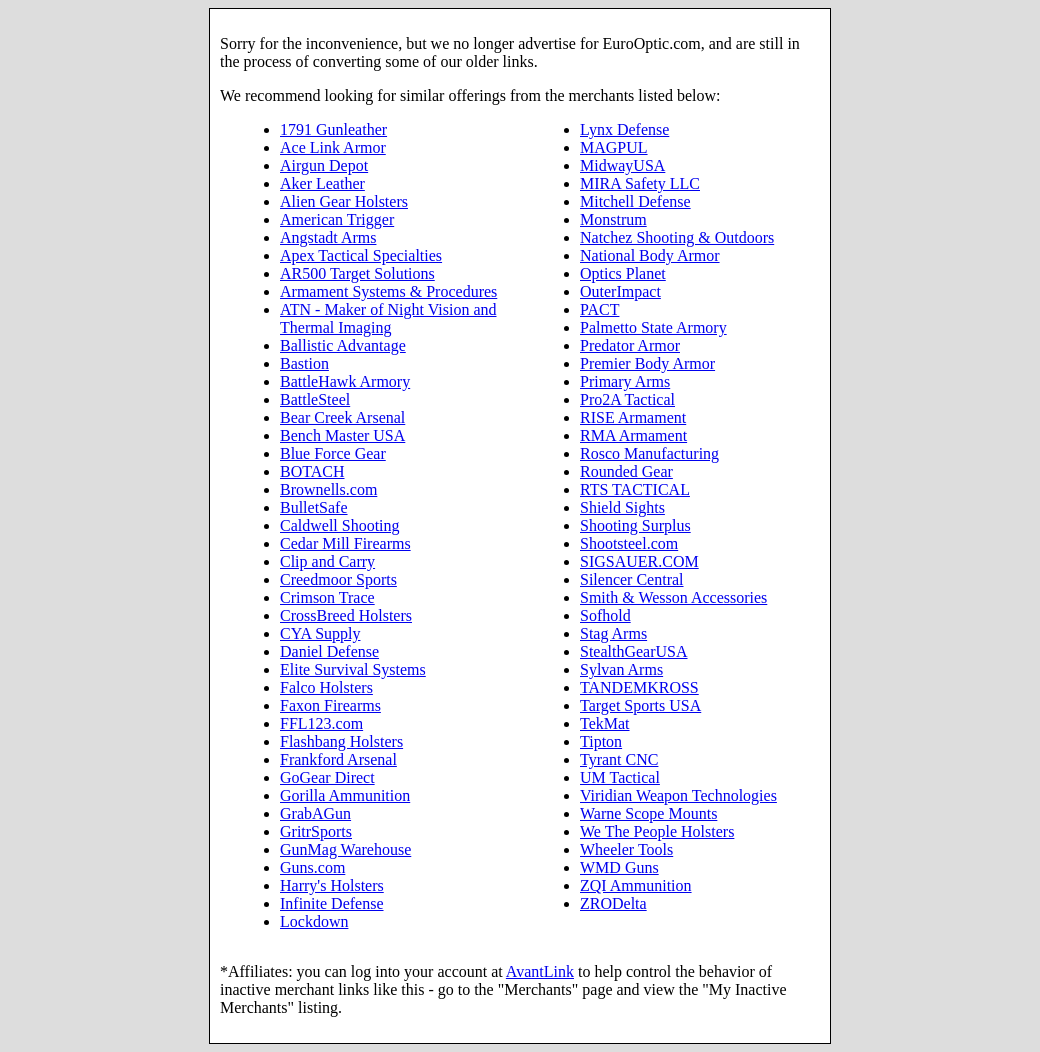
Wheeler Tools (626, 849)
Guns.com (312, 867)
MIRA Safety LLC (640, 183)
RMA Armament (633, 435)
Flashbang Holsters (341, 741)
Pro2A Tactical (627, 399)
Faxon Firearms (330, 705)
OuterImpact (620, 291)
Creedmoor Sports (338, 579)
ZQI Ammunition (636, 885)
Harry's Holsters (332, 885)
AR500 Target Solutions (357, 273)
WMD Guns (619, 867)
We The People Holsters (657, 831)
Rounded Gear (626, 471)
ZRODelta (613, 903)
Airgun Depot (324, 165)
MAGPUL (614, 147)
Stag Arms (613, 633)
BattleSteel (315, 399)
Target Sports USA (640, 705)
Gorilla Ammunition (345, 795)
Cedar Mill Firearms (345, 543)
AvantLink (540, 971)
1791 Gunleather (333, 129)
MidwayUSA (622, 165)
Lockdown (314, 921)
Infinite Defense (332, 903)
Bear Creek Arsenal (342, 417)
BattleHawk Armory (345, 381)
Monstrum (613, 219)
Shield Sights (622, 507)
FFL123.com (321, 723)
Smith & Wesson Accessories (673, 597)
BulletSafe (314, 507)
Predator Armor (630, 345)
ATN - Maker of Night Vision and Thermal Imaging (388, 318)
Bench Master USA (342, 435)
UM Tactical (620, 777)
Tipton (601, 741)
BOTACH (312, 471)
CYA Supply (320, 633)
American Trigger (337, 219)
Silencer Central (632, 579)
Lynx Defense (624, 129)
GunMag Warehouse (345, 849)
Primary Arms (625, 381)
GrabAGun (315, 813)
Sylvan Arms (621, 669)
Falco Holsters (326, 687)
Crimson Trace (327, 597)
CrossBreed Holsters (346, 615)
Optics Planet (623, 273)
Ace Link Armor (333, 147)
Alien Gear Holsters (344, 201)
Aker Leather (322, 183)
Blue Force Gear (333, 453)
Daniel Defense (329, 651)
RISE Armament (633, 417)
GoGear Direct (327, 777)
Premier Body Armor (647, 363)
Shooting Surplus (635, 525)
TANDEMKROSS (639, 687)
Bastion (304, 363)
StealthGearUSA (634, 651)
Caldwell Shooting (340, 525)
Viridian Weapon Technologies (678, 795)
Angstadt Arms (328, 237)
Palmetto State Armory (653, 327)
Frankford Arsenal (338, 759)
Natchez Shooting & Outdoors (677, 237)
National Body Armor (650, 255)
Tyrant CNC (619, 759)
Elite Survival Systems (353, 669)
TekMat (605, 723)
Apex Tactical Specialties (361, 255)
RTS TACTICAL (635, 489)
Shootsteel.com (629, 543)
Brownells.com (328, 489)
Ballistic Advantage (343, 345)
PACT (599, 309)
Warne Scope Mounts (648, 813)
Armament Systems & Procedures (388, 291)
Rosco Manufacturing (649, 453)
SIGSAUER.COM (639, 561)
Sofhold (605, 615)
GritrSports (316, 831)
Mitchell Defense (635, 201)
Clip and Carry (327, 561)
